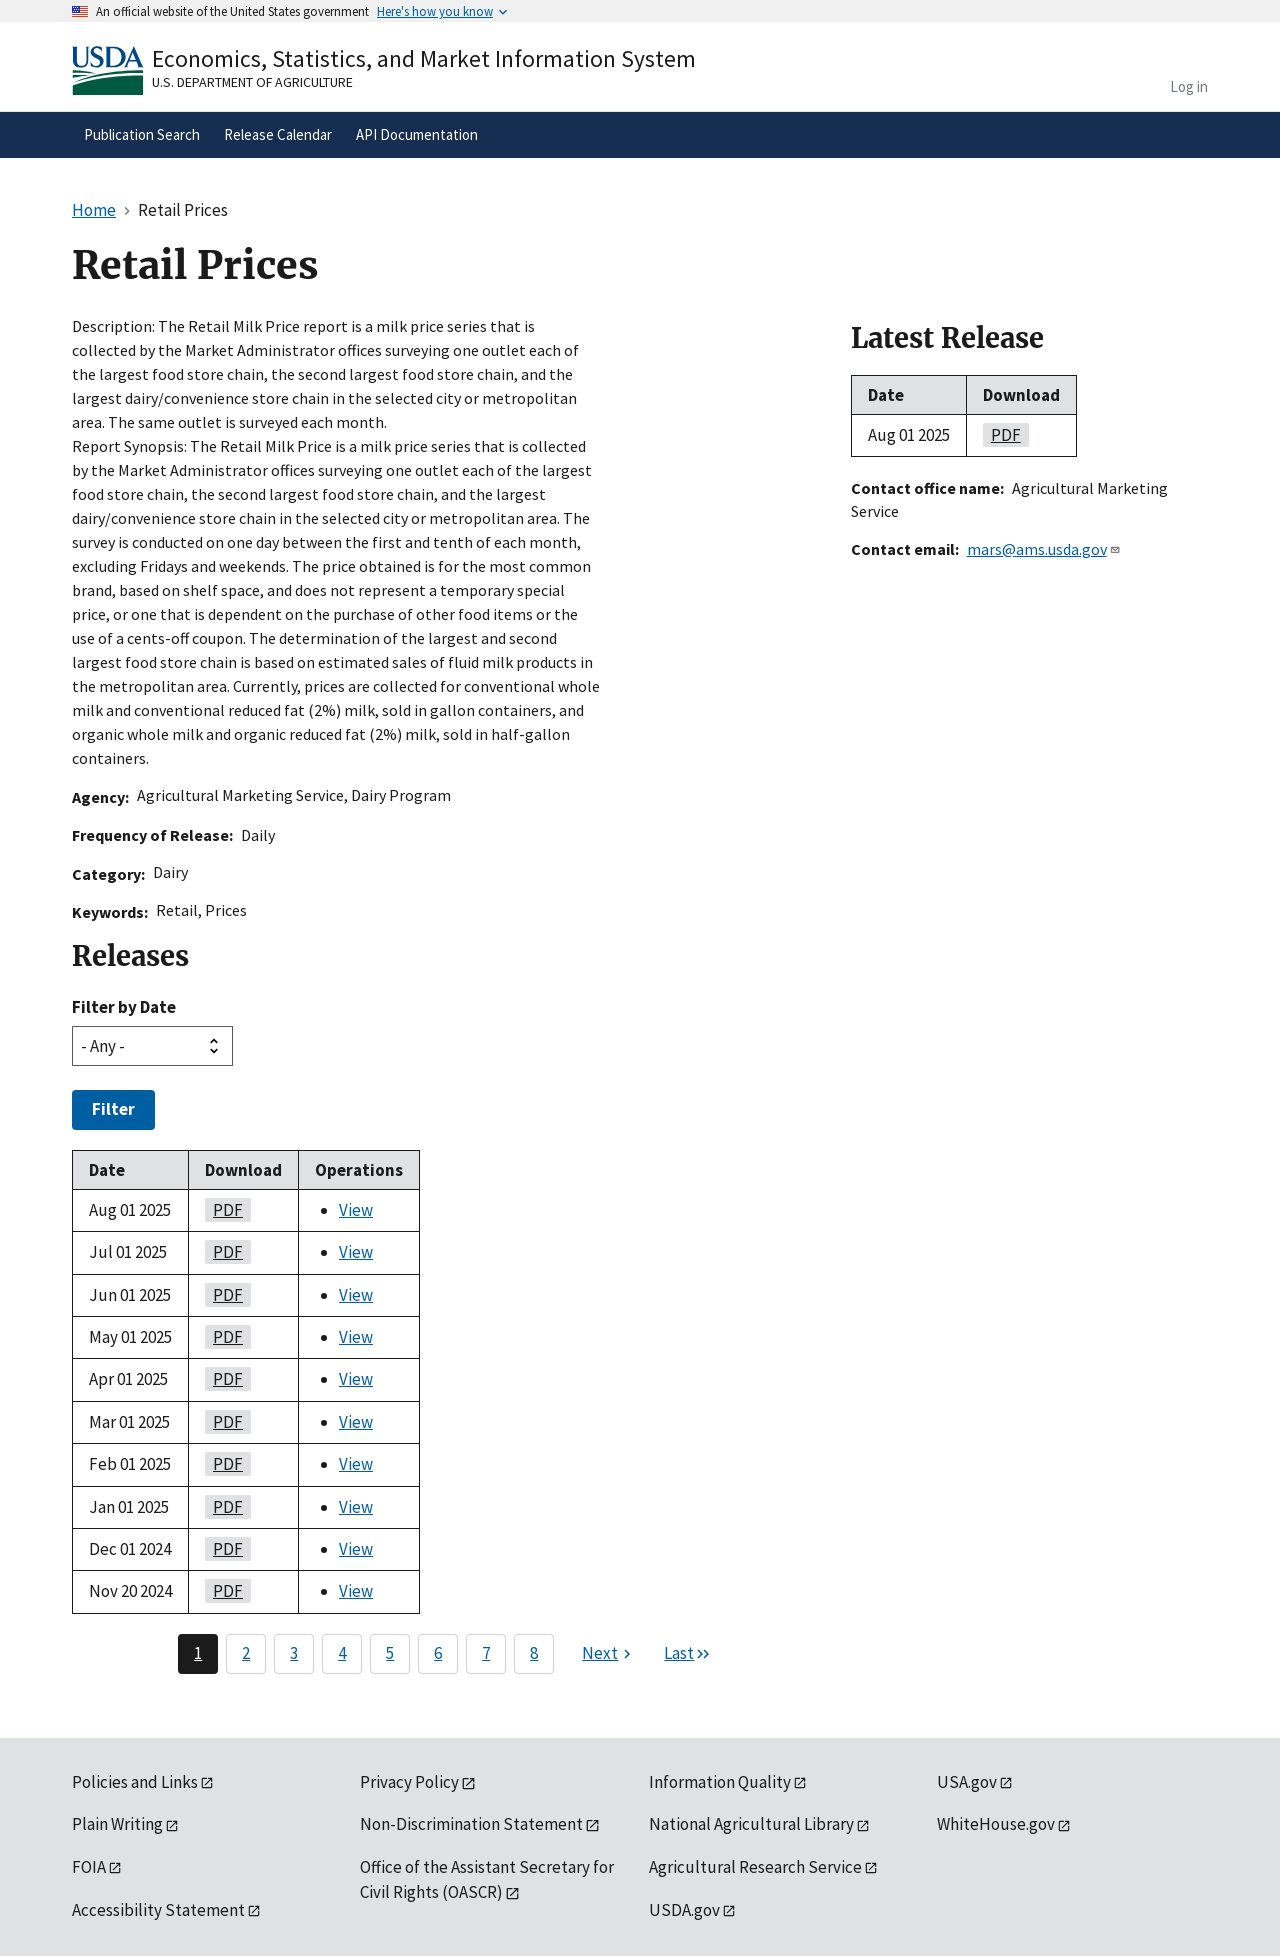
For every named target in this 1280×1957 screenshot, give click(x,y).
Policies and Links (135, 1782)
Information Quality (720, 1782)
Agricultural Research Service (755, 1867)
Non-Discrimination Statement (471, 1824)
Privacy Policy (409, 1782)
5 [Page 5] (390, 1653)
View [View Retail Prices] (356, 1210)
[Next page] (609, 1654)
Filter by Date (124, 1007)
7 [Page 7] (486, 1653)
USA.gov (967, 1782)
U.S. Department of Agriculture (252, 82)
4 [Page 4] (342, 1653)
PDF (224, 1210)
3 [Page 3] (294, 1653)
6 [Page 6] (438, 1653)
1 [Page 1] (198, 1653)
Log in (1189, 86)
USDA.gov (684, 1910)
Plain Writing (117, 1824)
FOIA (89, 1867)
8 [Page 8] (534, 1653)
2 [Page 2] (246, 1653)
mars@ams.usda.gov (1044, 549)
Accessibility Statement (158, 1910)
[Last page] (688, 1654)
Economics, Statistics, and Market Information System (424, 58)
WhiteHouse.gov (996, 1824)
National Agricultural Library (751, 1824)
